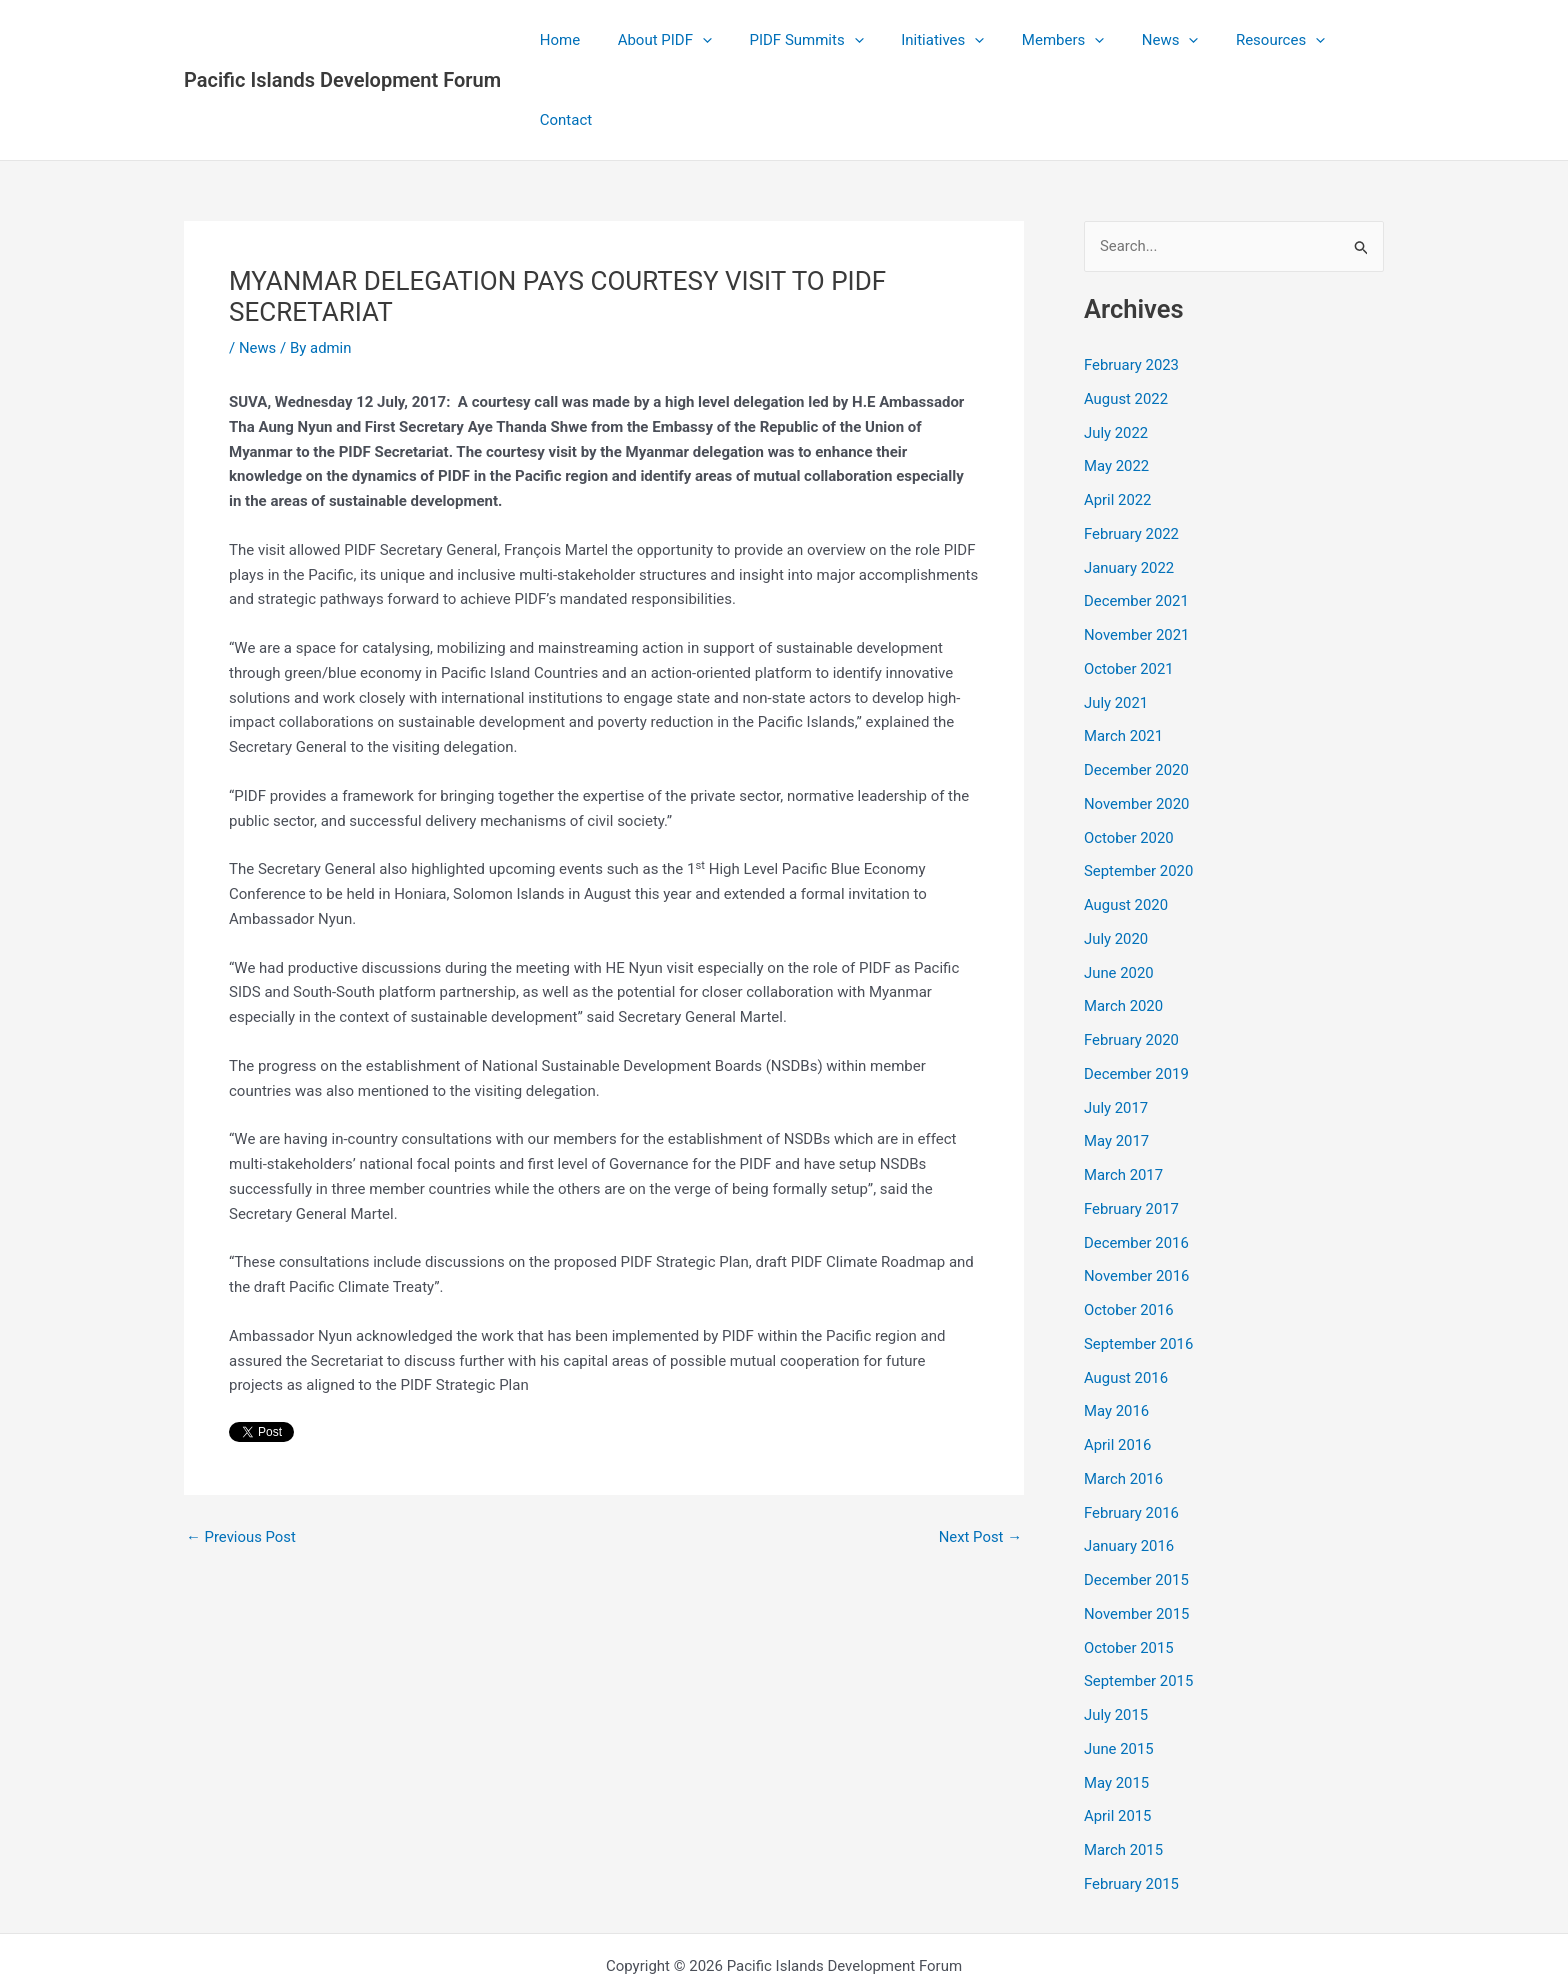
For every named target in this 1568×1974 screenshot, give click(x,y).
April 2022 (1118, 420)
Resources (1241, 40)
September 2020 (1139, 792)
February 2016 (1132, 1433)
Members (1039, 40)
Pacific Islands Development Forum (342, 40)
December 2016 (1137, 1163)
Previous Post (241, 1457)
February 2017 (1132, 1129)
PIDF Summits (798, 40)
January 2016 (1129, 1467)
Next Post (980, 1457)
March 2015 (1124, 1770)
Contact (1343, 40)
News (1139, 40)
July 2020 (1116, 859)
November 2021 (1137, 555)
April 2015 (1118, 1737)
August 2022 (1126, 319)
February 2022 (1132, 454)
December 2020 (1137, 690)
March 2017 (1124, 1095)
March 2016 (1124, 1399)
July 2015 (1116, 1635)
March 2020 (1124, 927)
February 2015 (1132, 1804)
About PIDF (664, 40)
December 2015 (1137, 1500)
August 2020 (1126, 825)
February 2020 (1132, 960)
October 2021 (1129, 589)
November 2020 (1137, 724)
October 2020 (1129, 758)
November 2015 (1137, 1534)
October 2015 (1129, 1568)
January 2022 (1129, 488)
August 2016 (1126, 1298)
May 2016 (1117, 1332)
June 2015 (1119, 1669)
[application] (701, 40)
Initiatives (926, 40)
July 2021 (1116, 623)
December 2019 (1137, 994)
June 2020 (1119, 893)
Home (566, 40)
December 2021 (1137, 522)
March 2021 (1124, 657)
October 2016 (1129, 1230)
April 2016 (1118, 1365)
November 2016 (1137, 1197)
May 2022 (1117, 387)
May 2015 (1117, 1703)
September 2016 (1139, 1264)
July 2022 (1116, 353)
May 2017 (1117, 1062)
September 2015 (1139, 1602)
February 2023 (1132, 285)
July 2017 (1116, 1028)
